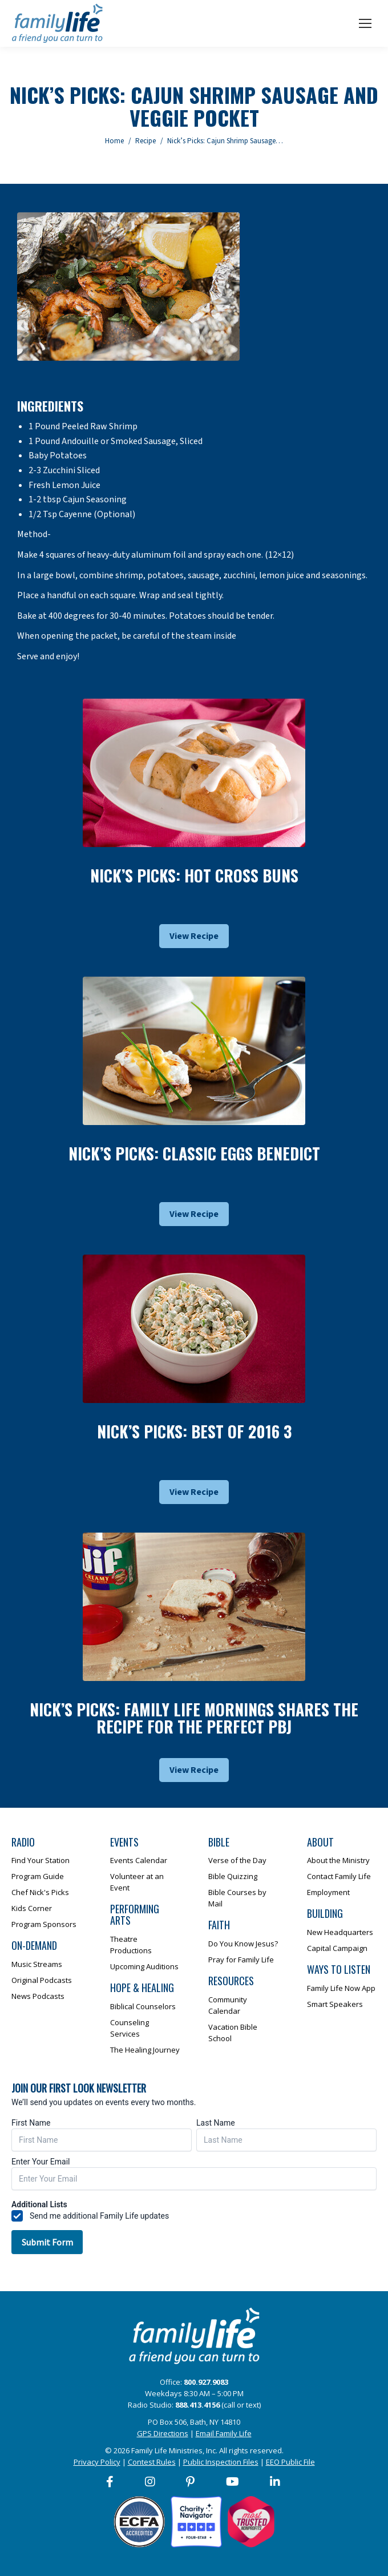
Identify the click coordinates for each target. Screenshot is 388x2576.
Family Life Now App (341, 1988)
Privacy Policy (97, 2462)
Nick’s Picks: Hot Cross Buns (194, 875)
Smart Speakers (335, 2004)
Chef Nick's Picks (40, 1892)
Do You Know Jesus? (243, 1943)
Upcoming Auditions (144, 1966)
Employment (328, 1892)
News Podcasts (37, 1996)
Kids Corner (31, 1908)
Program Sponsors (43, 1924)
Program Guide (37, 1876)
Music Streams (36, 1964)
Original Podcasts (41, 1980)
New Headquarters (340, 1932)
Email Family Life (224, 2433)
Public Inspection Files (220, 2462)
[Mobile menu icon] (365, 23)
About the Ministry (338, 1860)
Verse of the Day (237, 1860)
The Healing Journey (145, 2050)
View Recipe (194, 936)
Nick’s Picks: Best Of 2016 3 (194, 1431)
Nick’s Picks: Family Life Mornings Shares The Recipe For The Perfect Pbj (194, 1718)
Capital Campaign (337, 1948)
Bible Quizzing (232, 1876)
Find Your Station (40, 1860)
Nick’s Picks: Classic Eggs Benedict (194, 1153)
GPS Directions (162, 2433)
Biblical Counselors (143, 2006)
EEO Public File (290, 2462)
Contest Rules (152, 2462)
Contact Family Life (339, 1876)
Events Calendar (138, 1860)
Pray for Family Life (241, 1959)
